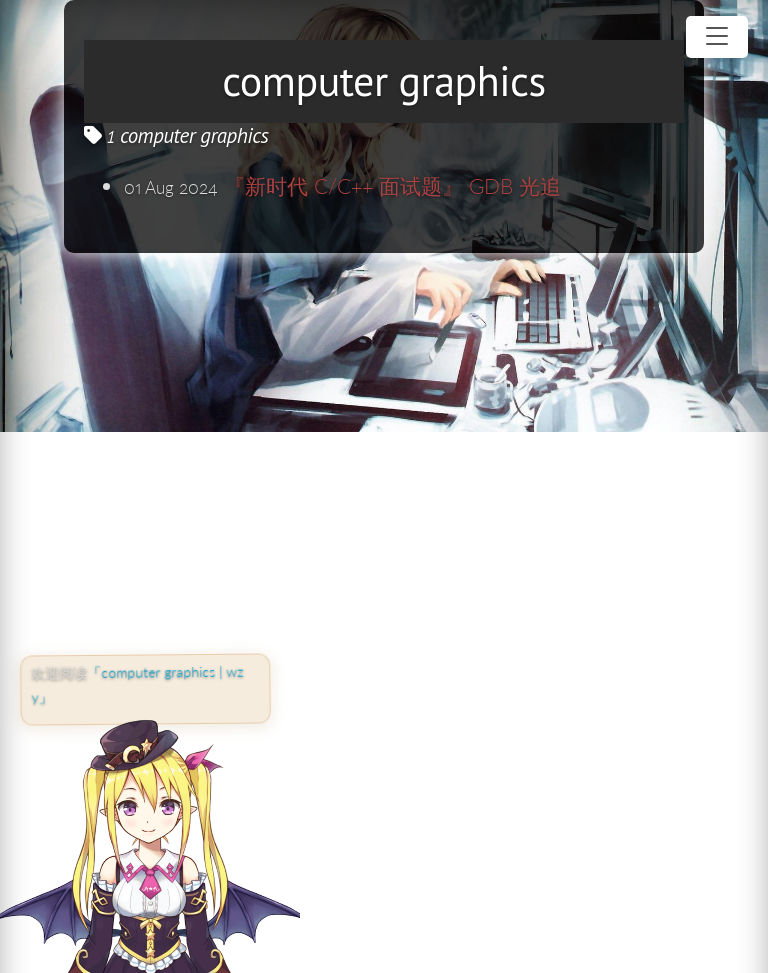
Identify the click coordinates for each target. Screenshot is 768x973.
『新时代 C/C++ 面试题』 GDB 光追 (392, 185)
